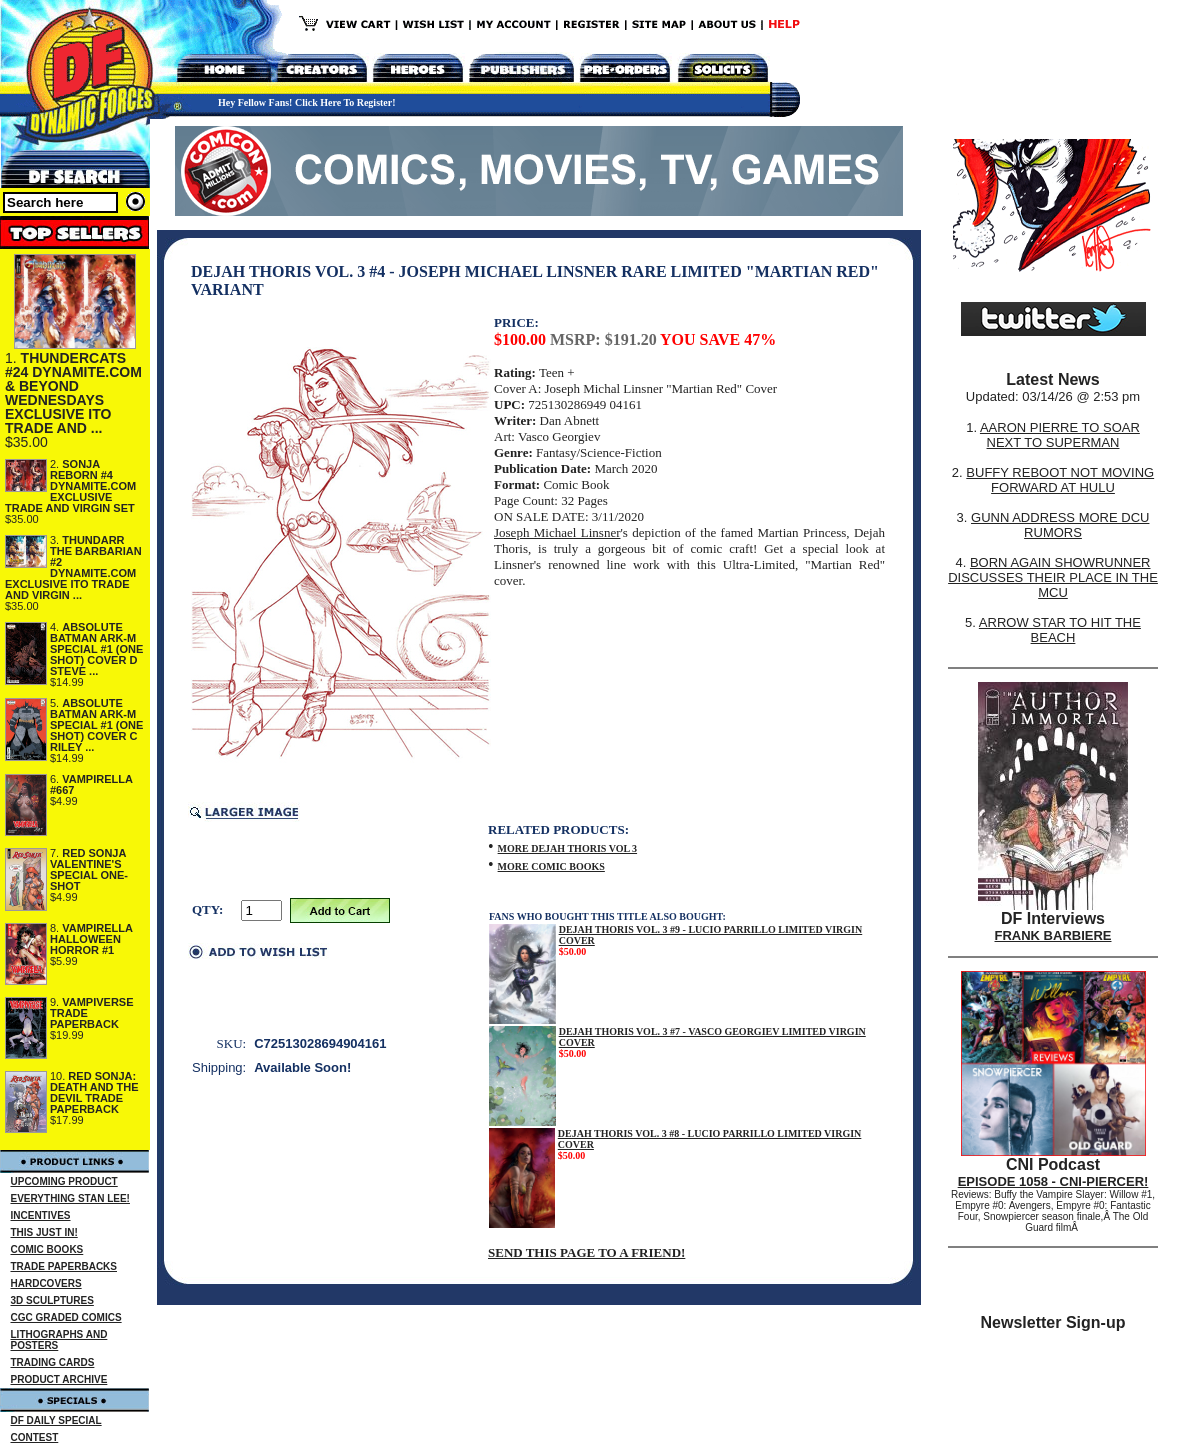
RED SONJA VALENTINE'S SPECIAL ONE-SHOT (89, 869)
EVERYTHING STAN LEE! (70, 1198)
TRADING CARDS (53, 1362)
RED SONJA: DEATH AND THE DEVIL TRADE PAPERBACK (94, 1092)
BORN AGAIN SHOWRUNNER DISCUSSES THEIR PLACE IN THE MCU (1053, 577)
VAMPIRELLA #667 (91, 784)
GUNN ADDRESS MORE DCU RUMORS (1060, 525)
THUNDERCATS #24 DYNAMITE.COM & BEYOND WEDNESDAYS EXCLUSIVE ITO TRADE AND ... (73, 393)
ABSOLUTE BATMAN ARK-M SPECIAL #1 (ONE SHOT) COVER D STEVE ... (96, 649)
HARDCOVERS (46, 1283)
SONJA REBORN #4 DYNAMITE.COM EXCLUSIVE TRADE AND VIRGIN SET (70, 486)
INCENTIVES (41, 1215)
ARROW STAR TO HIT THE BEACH (1060, 630)
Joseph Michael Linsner (557, 532)
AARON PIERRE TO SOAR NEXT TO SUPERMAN (1060, 435)
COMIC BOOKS (47, 1249)
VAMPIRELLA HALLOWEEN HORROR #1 (91, 939)
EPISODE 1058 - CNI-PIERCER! (1053, 1181)
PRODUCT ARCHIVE (59, 1379)
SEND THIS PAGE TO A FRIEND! (586, 1252)
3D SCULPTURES (52, 1300)
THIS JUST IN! (44, 1232)
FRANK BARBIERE (1053, 935)
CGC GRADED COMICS (66, 1317)
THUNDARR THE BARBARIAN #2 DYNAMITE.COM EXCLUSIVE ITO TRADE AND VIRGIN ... (73, 567)
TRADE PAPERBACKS (64, 1266)
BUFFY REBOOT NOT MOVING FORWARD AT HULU (1060, 480)
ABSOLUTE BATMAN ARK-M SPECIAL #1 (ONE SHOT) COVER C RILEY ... (96, 725)
